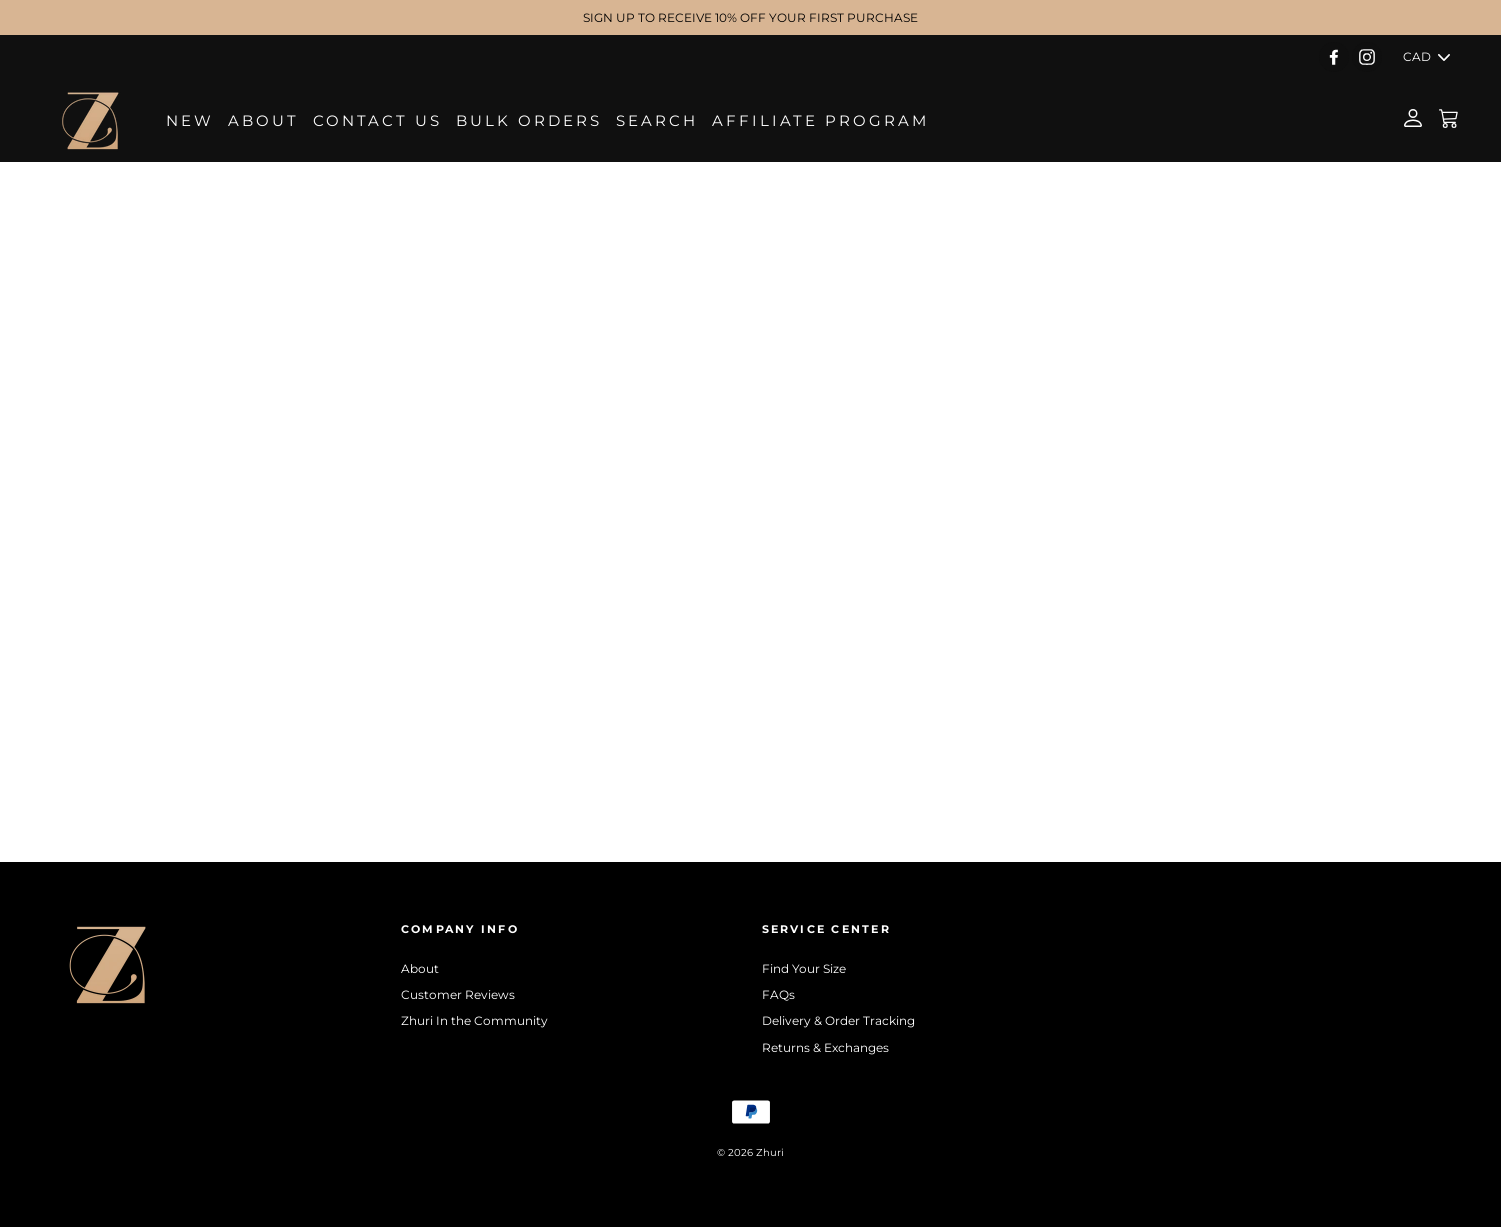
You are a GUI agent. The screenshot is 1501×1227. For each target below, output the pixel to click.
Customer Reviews (458, 994)
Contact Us (377, 120)
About (263, 120)
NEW (190, 120)
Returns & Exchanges (825, 1047)
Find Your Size (804, 968)
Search (657, 120)
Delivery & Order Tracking (838, 1020)
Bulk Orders (529, 120)
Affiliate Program (820, 120)
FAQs (778, 994)
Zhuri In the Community (474, 1020)
